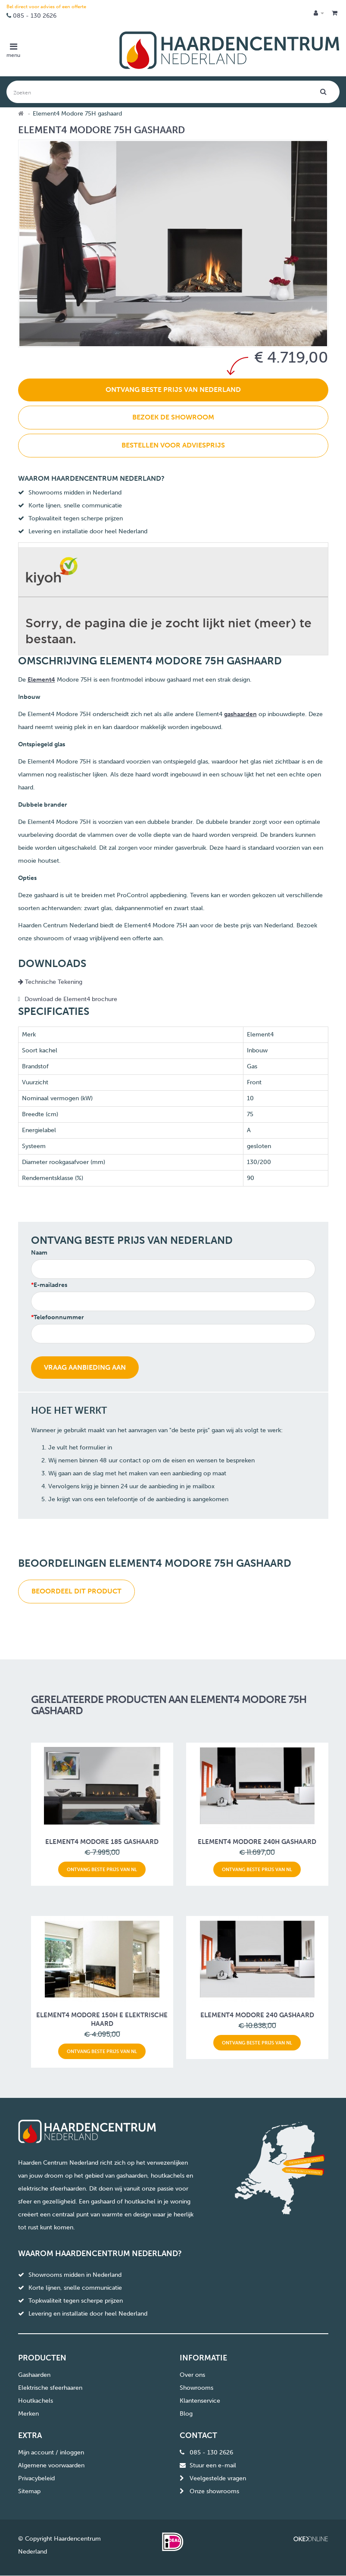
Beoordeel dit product (76, 1591)
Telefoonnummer (59, 1317)
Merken (28, 2413)
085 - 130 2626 (34, 15)
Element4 (41, 679)
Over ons (192, 2375)
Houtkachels (35, 2400)
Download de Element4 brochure (71, 999)
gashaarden (240, 714)
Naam (39, 1252)
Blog (186, 2413)
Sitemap (29, 2491)
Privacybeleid (36, 2478)
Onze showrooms (214, 2491)
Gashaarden (34, 2375)
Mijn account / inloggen (51, 2452)
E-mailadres (50, 1285)
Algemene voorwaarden (51, 2465)
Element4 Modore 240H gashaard (257, 1842)
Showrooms (196, 2387)
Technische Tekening (50, 982)
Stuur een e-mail (213, 2465)
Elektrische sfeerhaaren (50, 2387)
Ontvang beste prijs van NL (102, 1869)
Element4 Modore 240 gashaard (257, 2015)
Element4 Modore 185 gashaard (102, 1842)
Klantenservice (200, 2400)
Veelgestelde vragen (218, 2478)
